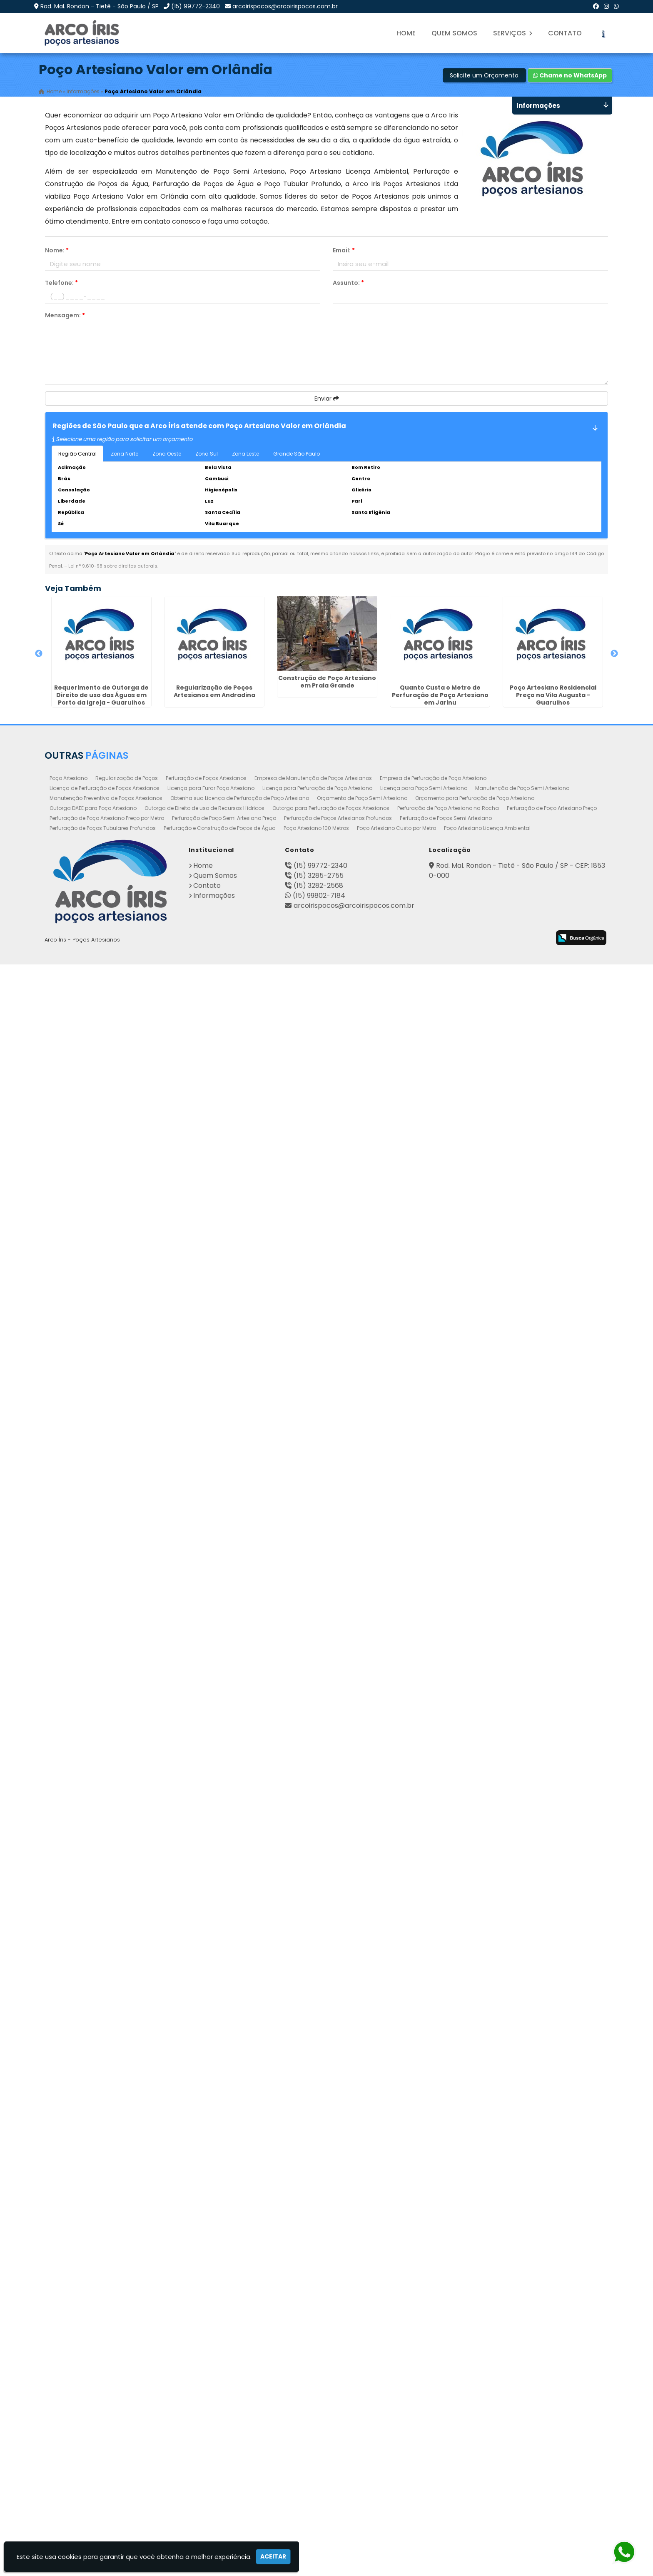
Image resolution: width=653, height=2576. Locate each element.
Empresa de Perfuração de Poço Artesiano (433, 2389)
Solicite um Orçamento (484, 75)
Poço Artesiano (68, 2389)
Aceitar (273, 2556)
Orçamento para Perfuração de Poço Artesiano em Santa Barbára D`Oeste (92, 1263)
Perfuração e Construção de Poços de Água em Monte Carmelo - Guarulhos (92, 1542)
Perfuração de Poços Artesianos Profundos (338, 2429)
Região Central (77, 453)
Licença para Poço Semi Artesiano (423, 2399)
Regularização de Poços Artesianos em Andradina (92, 778)
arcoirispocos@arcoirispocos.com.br (285, 6)
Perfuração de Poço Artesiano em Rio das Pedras (92, 2319)
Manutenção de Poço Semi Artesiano (522, 2399)
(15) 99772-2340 (195, 6)
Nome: (57, 250)
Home (406, 33)
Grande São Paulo (296, 453)
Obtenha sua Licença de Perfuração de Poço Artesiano (239, 2409)
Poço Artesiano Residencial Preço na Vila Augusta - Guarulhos (92, 1069)
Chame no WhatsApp (570, 75)
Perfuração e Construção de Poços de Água (220, 2439)
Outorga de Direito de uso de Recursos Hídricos (204, 2419)
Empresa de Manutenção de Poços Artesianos (313, 2389)
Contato (565, 33)
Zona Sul (206, 453)
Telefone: (61, 283)
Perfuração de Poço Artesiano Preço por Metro (107, 2429)
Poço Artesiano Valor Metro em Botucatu (92, 1734)
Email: (344, 250)
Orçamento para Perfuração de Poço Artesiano (474, 2409)
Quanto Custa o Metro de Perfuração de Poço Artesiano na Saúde (92, 1837)
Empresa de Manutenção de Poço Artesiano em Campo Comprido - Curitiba (92, 2032)
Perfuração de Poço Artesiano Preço (552, 2419)
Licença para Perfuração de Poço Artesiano (317, 2399)
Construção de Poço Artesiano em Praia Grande (92, 870)
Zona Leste (245, 453)
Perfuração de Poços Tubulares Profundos (103, 2439)
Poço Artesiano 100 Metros (316, 2439)
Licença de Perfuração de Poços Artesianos (105, 2399)
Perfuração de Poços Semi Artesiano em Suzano (92, 1929)
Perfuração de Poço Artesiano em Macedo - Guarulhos (92, 1160)
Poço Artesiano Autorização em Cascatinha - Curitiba (92, 1638)
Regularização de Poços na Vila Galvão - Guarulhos (92, 1359)
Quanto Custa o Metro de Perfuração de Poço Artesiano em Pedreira (92, 2227)
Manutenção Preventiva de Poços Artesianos (106, 2409)
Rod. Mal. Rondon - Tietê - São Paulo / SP (99, 6)
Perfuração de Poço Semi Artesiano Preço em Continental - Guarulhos (92, 1442)
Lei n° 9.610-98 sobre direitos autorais (112, 566)
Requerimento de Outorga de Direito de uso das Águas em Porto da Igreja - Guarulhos (92, 682)
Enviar (326, 398)
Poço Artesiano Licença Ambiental (487, 2439)
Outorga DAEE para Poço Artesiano (93, 2419)
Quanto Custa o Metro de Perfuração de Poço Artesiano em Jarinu (92, 969)
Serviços (512, 33)
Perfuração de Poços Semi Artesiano (446, 2429)
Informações (214, 2507)
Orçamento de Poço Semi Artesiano (362, 2409)
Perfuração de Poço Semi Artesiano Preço (224, 2429)
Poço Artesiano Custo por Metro (396, 2439)
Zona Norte (124, 453)
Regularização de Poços (126, 2389)
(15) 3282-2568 (318, 2497)
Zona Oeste (166, 453)
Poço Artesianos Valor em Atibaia (92, 2124)
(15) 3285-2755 (319, 2487)
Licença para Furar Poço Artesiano (210, 2399)
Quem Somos (454, 33)
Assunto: (348, 283)
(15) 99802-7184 (319, 2507)
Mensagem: (65, 315)
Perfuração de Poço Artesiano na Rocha (448, 2419)
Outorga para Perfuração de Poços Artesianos (330, 2419)
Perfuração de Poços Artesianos (206, 2389)
